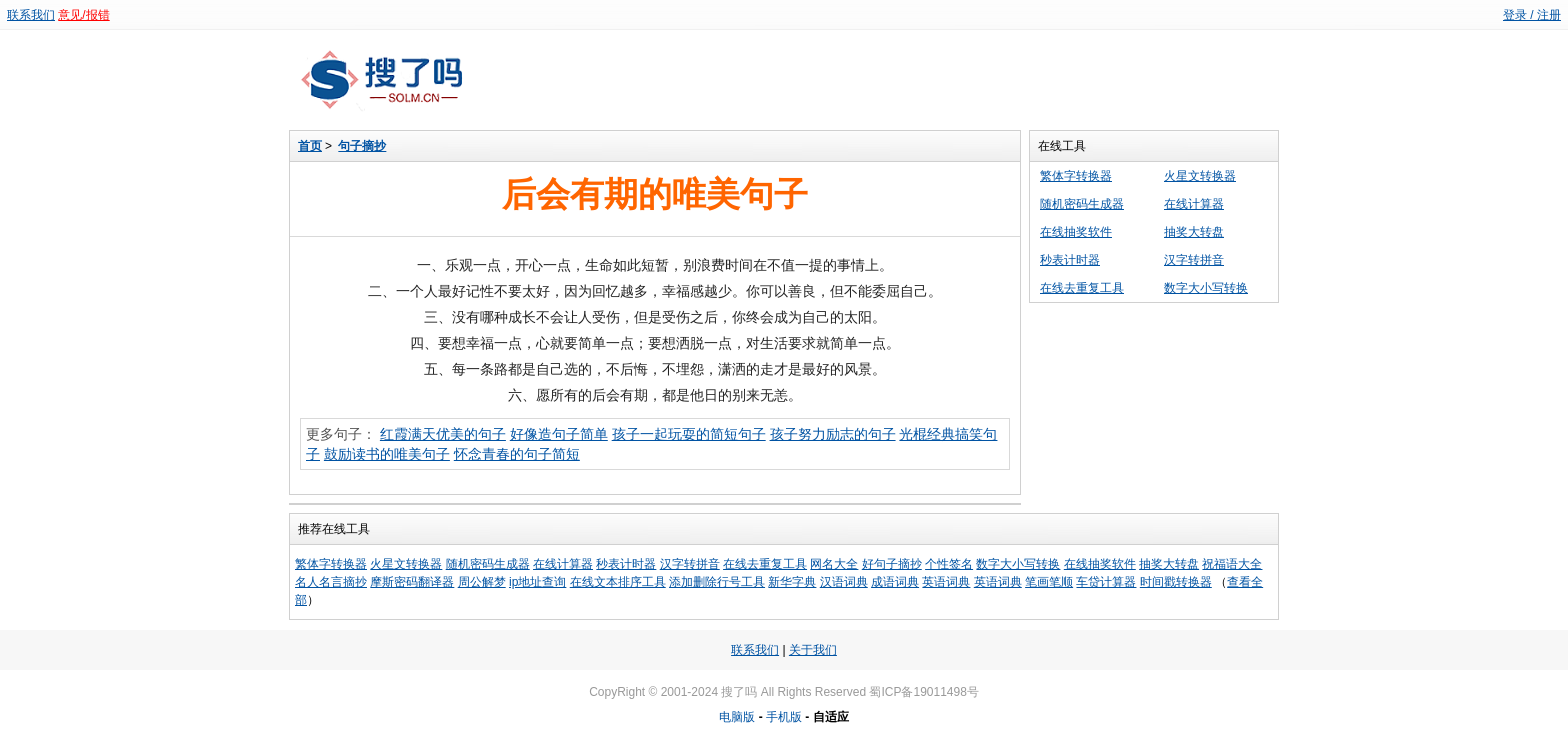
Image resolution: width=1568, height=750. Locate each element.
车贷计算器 (1106, 582)
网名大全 (834, 564)
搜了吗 (739, 692)
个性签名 (949, 564)
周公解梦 (482, 582)
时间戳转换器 (1176, 582)
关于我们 (813, 650)
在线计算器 (1194, 204)
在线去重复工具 (1082, 288)
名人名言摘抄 (331, 582)
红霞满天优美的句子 (443, 434)
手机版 (784, 717)
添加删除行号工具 (717, 582)
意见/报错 (83, 15)
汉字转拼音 (1194, 260)
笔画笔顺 (1049, 582)
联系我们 (31, 15)
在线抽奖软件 (1076, 232)
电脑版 (737, 717)
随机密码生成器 (1082, 204)
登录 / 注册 (1532, 15)
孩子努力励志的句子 (833, 434)
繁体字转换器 (1076, 176)
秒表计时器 (1070, 260)
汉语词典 (844, 582)
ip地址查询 (537, 582)
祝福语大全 (1232, 564)
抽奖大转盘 (1194, 232)
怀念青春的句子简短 (517, 454)
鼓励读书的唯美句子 (387, 454)
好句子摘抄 (892, 564)
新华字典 (792, 582)
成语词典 (895, 582)
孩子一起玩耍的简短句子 (689, 434)
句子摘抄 (362, 146)
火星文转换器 (1200, 176)
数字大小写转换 (1206, 288)
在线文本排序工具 (618, 582)
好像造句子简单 (559, 434)
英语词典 (946, 582)
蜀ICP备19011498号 (923, 692)
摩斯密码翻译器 (412, 582)
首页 (310, 146)
